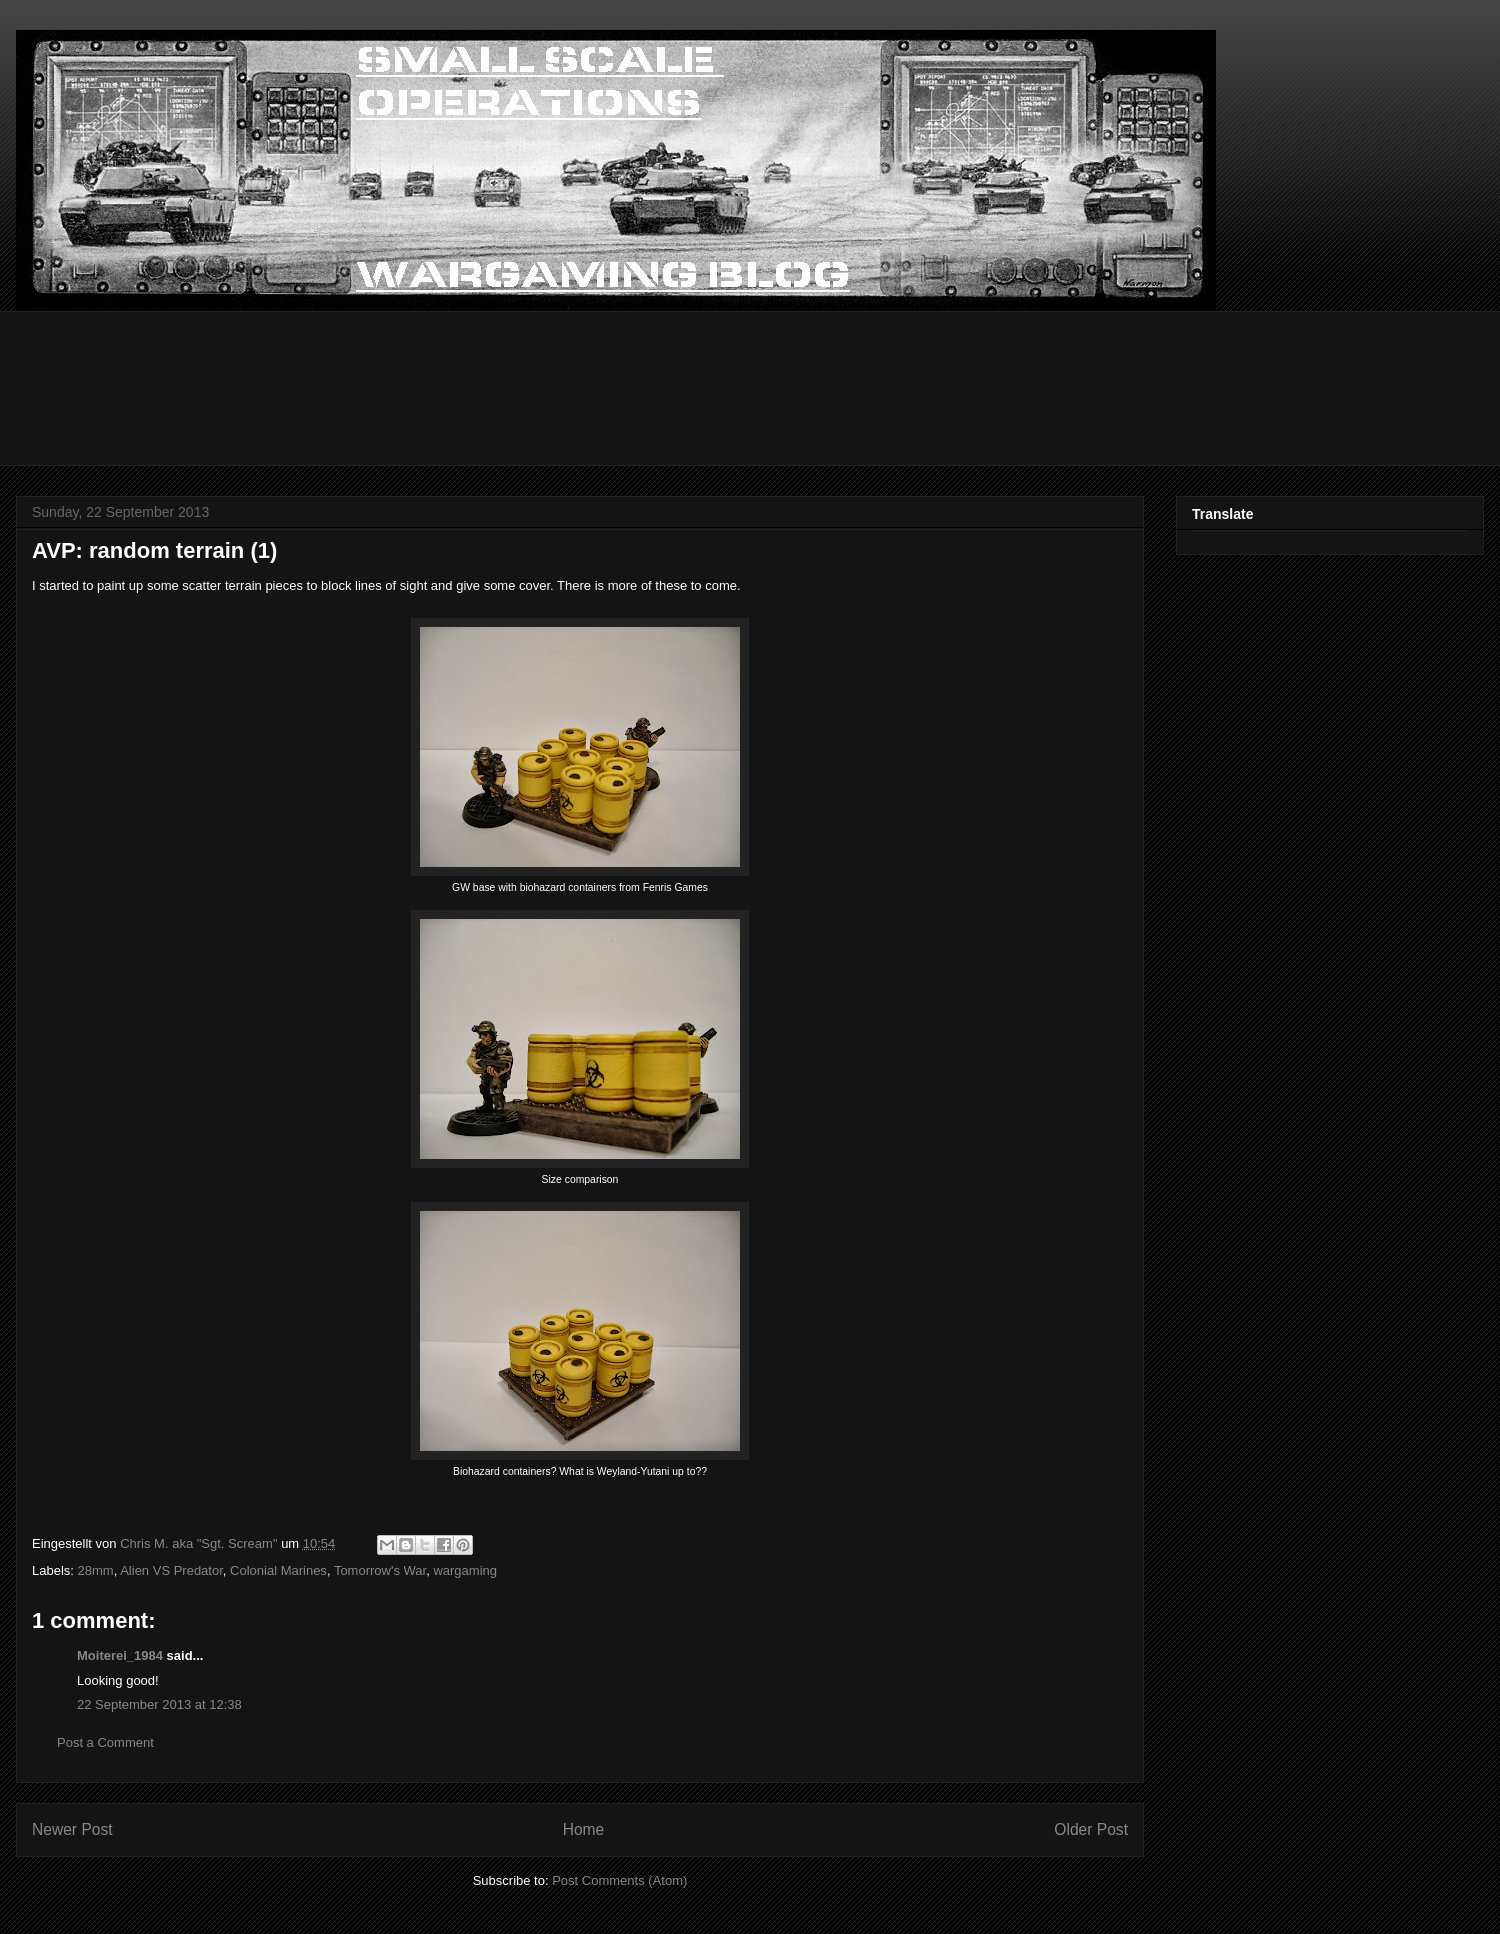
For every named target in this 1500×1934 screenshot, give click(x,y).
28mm (96, 1570)
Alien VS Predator (171, 1570)
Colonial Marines (278, 1570)
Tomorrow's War (380, 1570)
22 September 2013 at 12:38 (159, 1704)
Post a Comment (105, 1742)
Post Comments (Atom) (619, 1880)
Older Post (1091, 1829)
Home (584, 1829)
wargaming (465, 1570)
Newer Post (72, 1829)
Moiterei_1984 (120, 1655)
